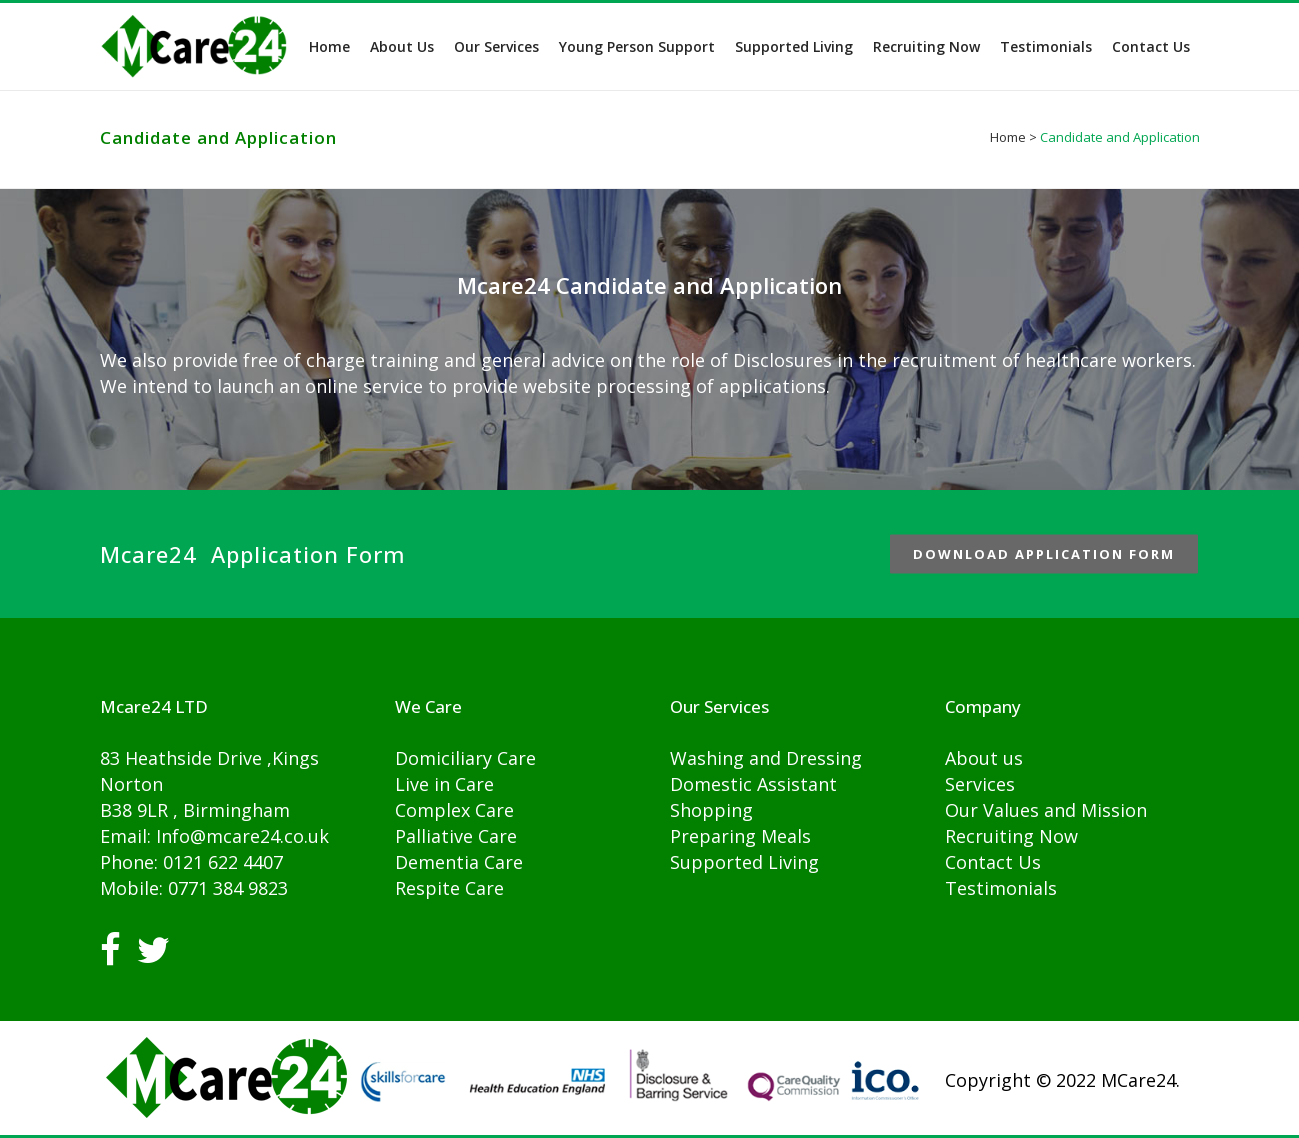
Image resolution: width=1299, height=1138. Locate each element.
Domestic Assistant (753, 784)
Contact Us (993, 862)
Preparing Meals (740, 836)
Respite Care (449, 888)
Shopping (711, 810)
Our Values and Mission (1046, 810)
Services (980, 784)
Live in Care (444, 784)
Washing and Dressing (766, 758)
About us (984, 758)
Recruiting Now (1011, 836)
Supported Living (744, 862)
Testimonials (1001, 888)
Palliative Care (456, 836)
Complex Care (454, 810)
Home (1008, 137)
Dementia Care (459, 862)
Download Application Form (1044, 554)
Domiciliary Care (465, 758)
